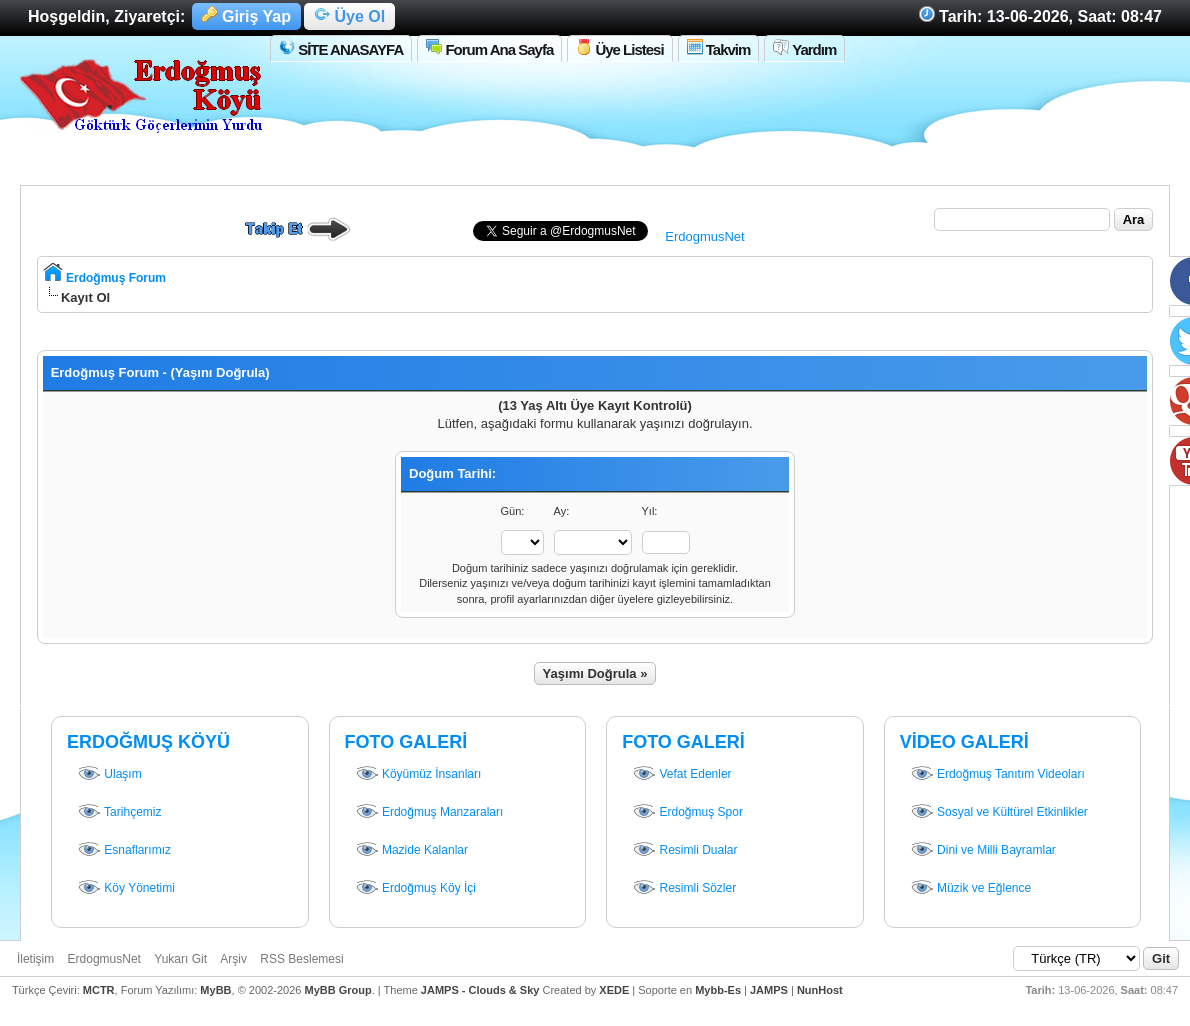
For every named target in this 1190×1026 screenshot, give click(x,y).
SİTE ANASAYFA (341, 48)
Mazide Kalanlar (411, 851)
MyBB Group (337, 990)
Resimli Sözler (684, 889)
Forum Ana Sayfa (489, 48)
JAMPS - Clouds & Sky (480, 990)
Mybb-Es (718, 990)
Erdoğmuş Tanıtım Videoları (997, 775)
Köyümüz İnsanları (418, 775)
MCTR (99, 990)
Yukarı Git (180, 959)
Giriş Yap (247, 16)
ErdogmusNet (704, 236)
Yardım (804, 48)
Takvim (719, 48)
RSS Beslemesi (301, 959)
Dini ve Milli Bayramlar (983, 851)
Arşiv (233, 959)
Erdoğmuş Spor (687, 813)
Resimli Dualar (684, 851)
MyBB (215, 990)
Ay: (562, 511)
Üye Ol (349, 16)
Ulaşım (109, 775)
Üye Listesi (619, 48)
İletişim (35, 959)
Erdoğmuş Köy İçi (415, 889)
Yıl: (650, 511)
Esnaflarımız (124, 851)
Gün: (513, 511)
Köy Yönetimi (126, 889)
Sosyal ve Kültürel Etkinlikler (999, 813)
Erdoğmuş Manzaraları (429, 813)
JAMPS (769, 990)
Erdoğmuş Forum (116, 278)
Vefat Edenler (681, 775)
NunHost (820, 990)
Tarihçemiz (119, 813)
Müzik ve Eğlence (970, 889)
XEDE (614, 990)
